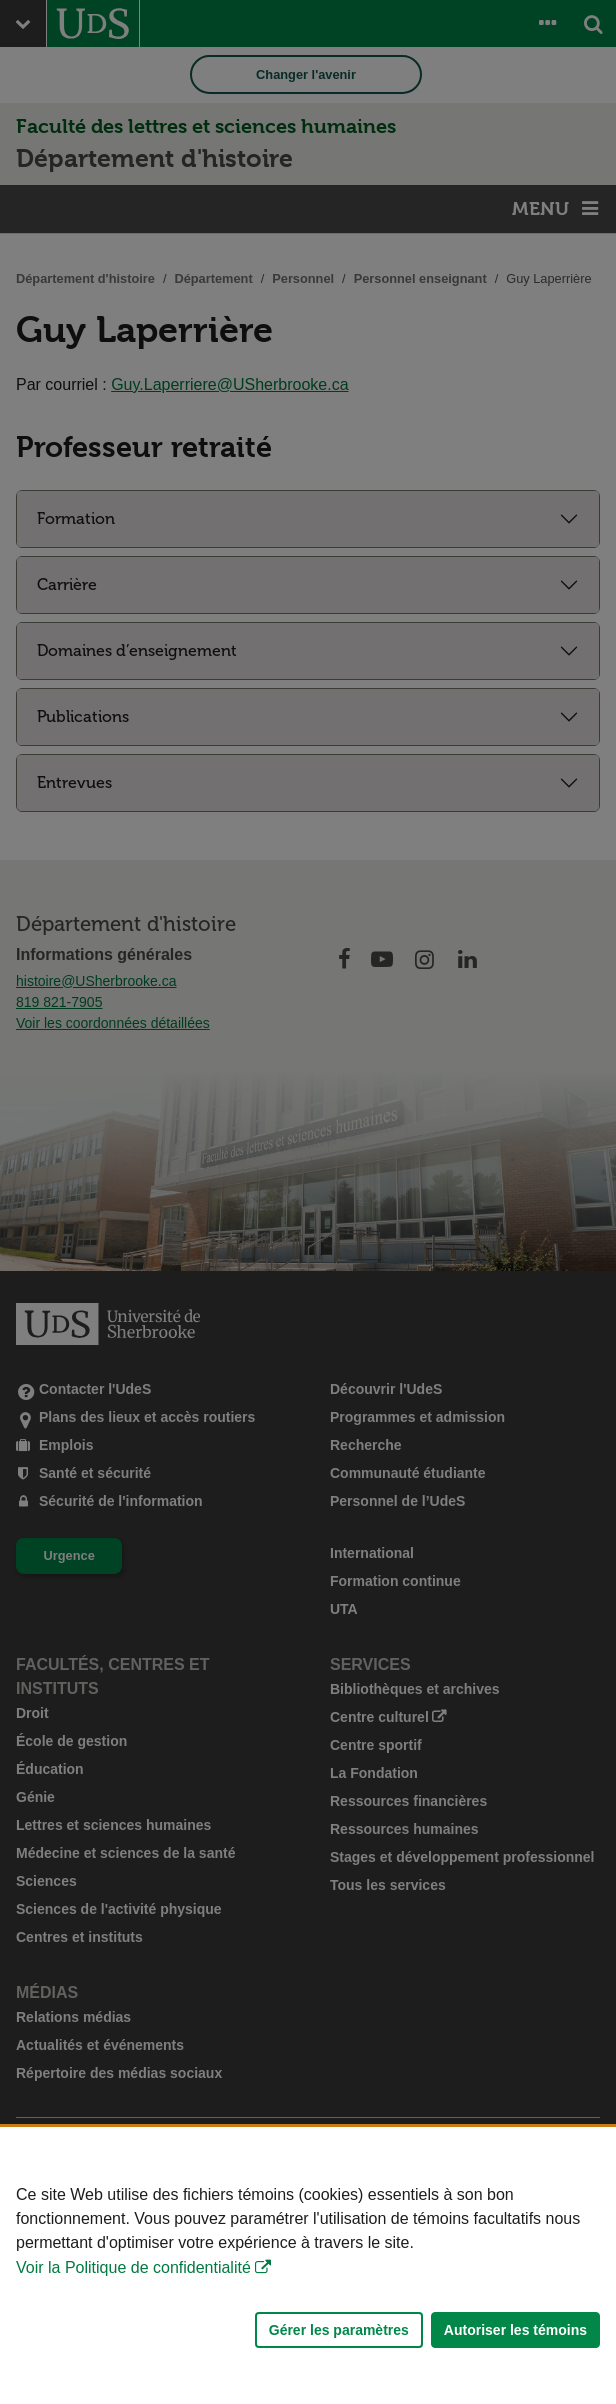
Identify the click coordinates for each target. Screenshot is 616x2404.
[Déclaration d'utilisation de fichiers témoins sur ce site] (308, 2265)
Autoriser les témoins (515, 2330)
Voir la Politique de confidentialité (133, 2267)
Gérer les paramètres (339, 2330)
